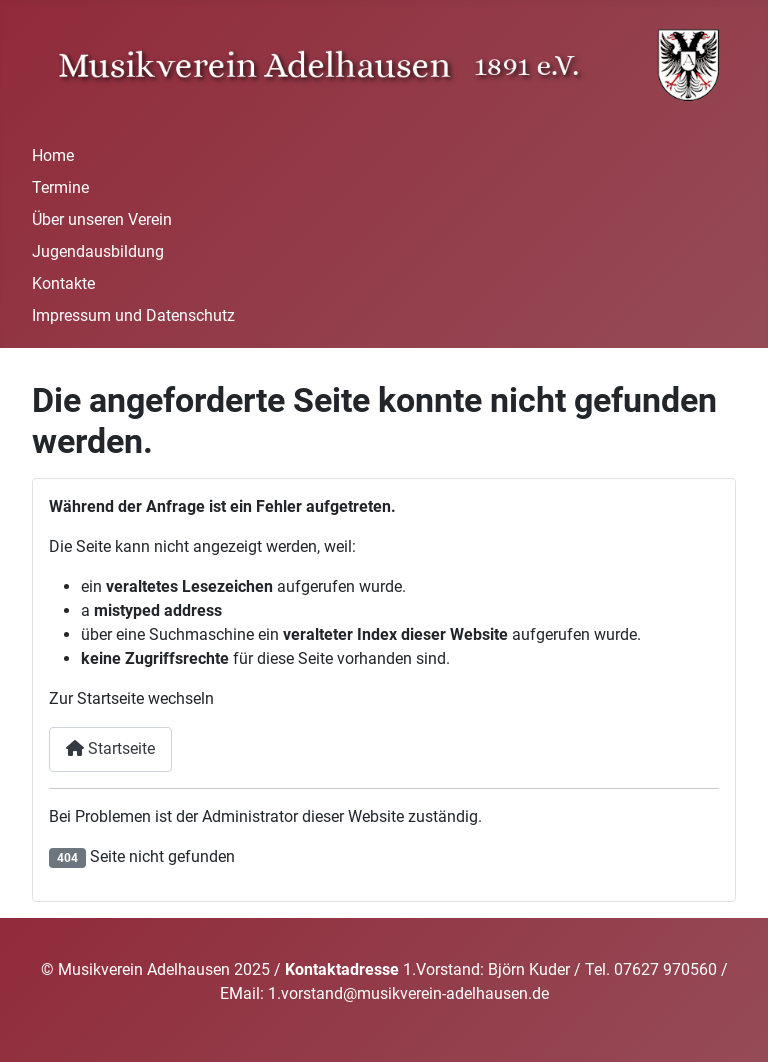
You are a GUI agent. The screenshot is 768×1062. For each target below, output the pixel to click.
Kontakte (63, 283)
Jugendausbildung (98, 251)
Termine (60, 187)
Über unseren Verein (102, 219)
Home (53, 155)
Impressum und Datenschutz (133, 315)
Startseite (110, 748)
